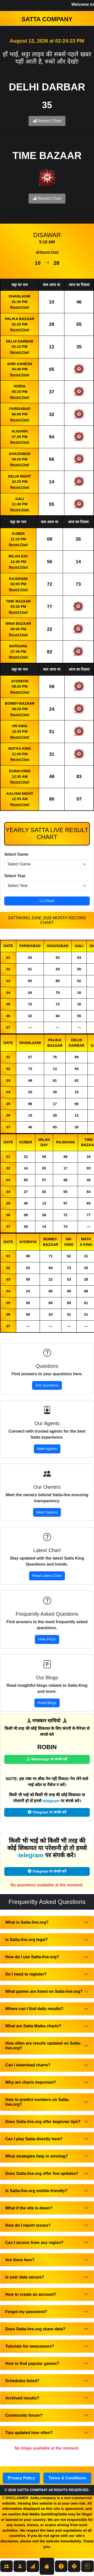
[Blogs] (87, 2566)
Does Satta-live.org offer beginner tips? (42, 2121)
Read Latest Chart (47, 1576)
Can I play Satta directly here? (34, 2139)
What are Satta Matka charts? (33, 2026)
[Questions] (61, 2566)
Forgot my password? (26, 2312)
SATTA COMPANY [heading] (47, 19)
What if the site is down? (28, 2208)
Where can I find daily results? (34, 2009)
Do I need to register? (25, 1974)
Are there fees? (20, 2260)
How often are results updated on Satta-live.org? (43, 2045)
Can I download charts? (27, 2065)
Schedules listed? (22, 2381)
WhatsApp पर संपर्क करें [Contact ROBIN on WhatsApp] (47, 1759)
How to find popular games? (32, 2363)
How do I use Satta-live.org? (32, 1957)
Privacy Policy (21, 2478)
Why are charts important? (30, 2082)
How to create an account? (30, 2294)
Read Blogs (47, 1703)
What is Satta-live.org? (26, 1922)
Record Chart (47, 121)
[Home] (47, 2566)
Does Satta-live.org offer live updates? (41, 2173)
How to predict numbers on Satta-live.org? (37, 2101)
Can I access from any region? (34, 2242)
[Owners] (20, 2566)
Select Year (15, 876)
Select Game (16, 854)
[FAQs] (74, 2566)
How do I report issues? (28, 2225)
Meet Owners (47, 1512)
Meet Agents (47, 1449)
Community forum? (23, 2415)
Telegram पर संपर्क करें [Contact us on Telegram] (47, 1871)
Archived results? (22, 2398)
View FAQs (47, 1639)
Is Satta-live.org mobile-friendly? (36, 2191)
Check (47, 901)
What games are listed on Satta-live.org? (44, 1991)
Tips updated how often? (29, 2433)
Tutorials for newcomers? (29, 2346)
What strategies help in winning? (36, 2156)
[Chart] (33, 2566)
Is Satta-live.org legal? (26, 1939)
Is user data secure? (24, 2277)
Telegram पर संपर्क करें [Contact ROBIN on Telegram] (47, 1812)
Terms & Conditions (67, 2478)
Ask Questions (47, 1385)
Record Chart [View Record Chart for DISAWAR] (47, 252)
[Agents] (6, 2566)
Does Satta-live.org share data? (35, 2329)
